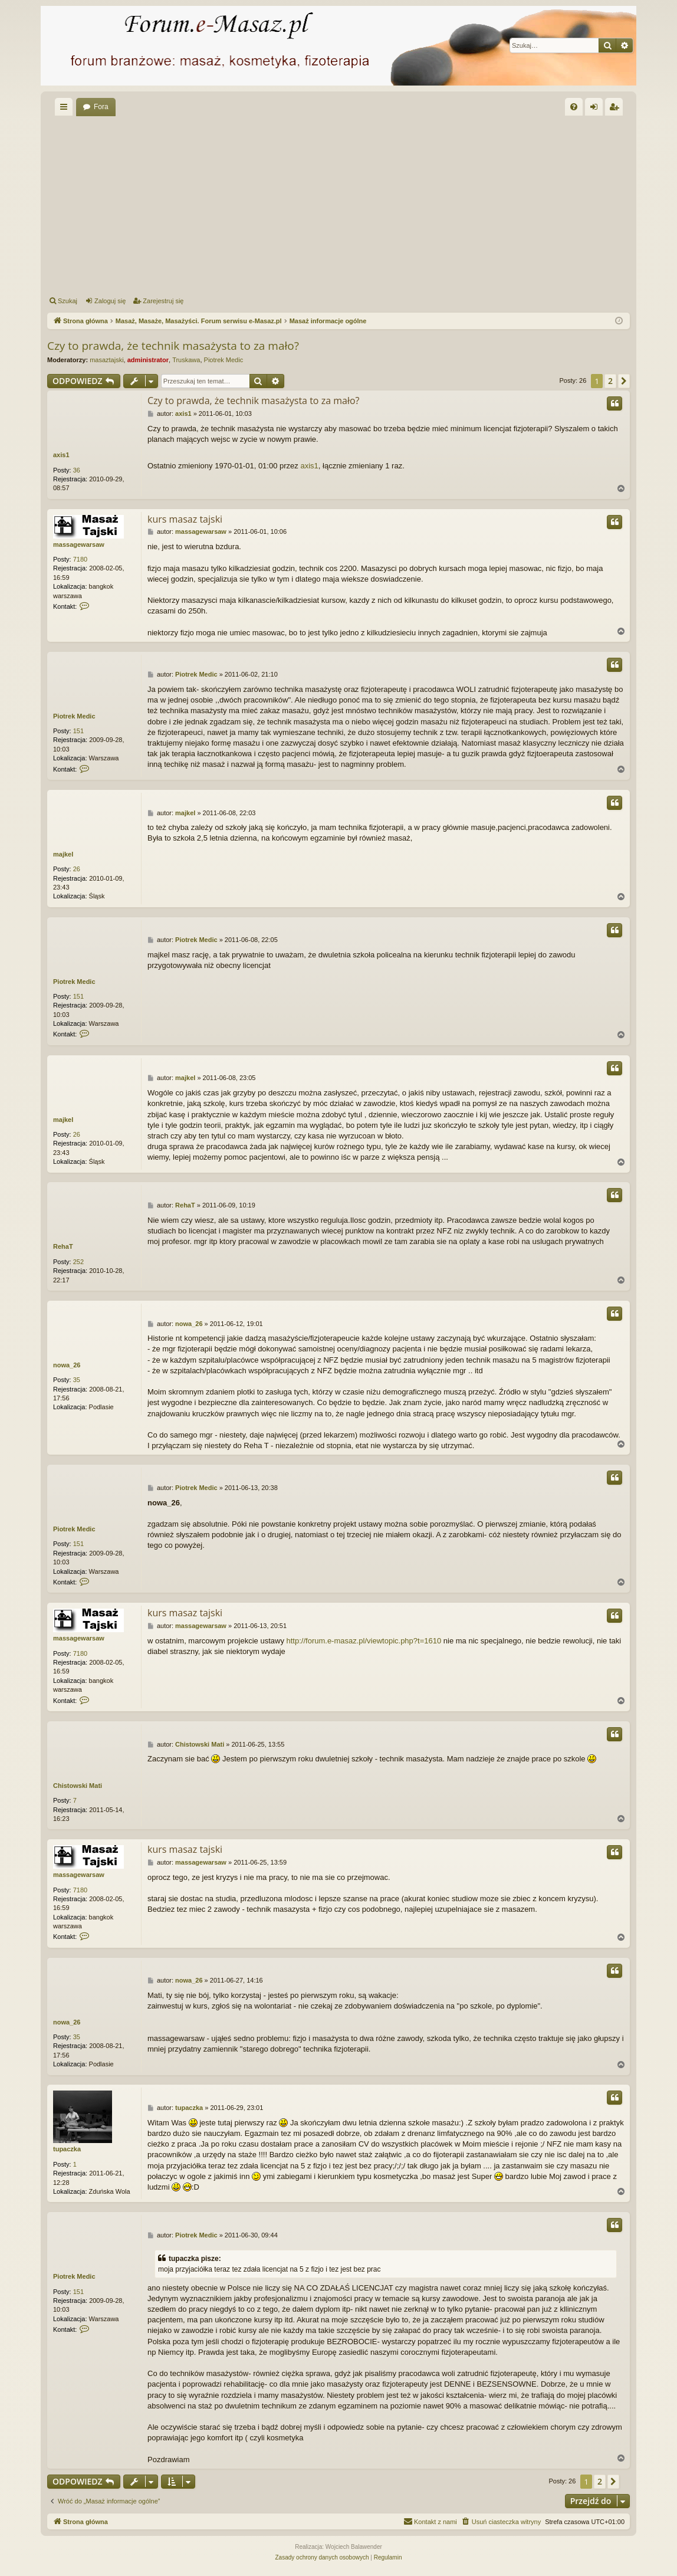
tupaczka (67, 2148)
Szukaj (67, 300)
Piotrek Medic (224, 359)
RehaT (63, 1246)
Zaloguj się (110, 300)
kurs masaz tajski (184, 519)
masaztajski (106, 359)
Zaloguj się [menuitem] (596, 109)
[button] (624, 381)
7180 (80, 559)
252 (78, 1261)
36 (76, 470)
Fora (101, 107)
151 (78, 730)
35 (76, 1379)
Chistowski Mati (77, 1785)
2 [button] (610, 380)
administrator (148, 359)
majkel (63, 854)
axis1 (61, 454)
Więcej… (66, 109)
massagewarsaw (78, 544)
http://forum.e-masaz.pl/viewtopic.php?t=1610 (364, 1640)
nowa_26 (66, 1365)
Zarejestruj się (163, 300)
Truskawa (186, 359)
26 (76, 868)
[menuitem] (574, 107)
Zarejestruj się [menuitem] (616, 109)
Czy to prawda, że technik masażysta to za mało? (173, 345)
